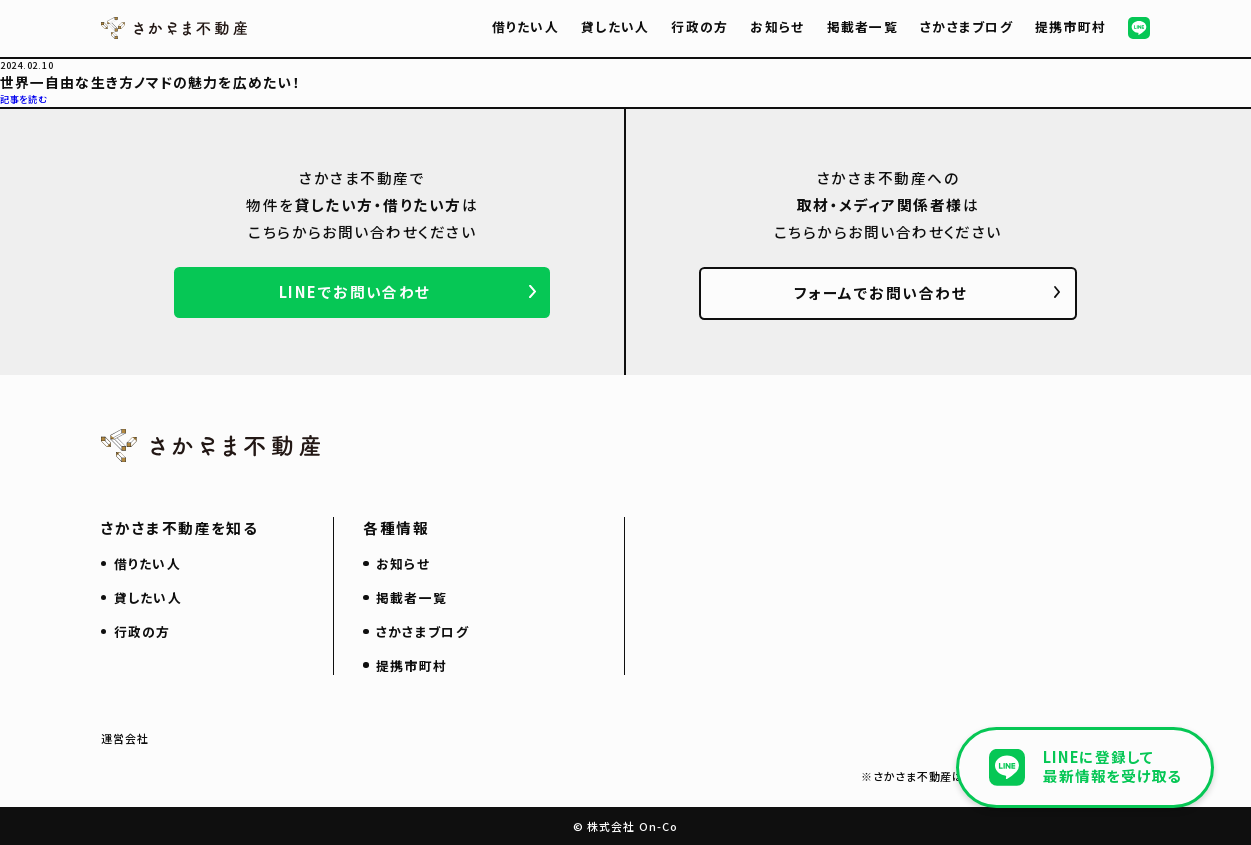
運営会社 (125, 738)
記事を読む (24, 99)
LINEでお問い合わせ (355, 291)
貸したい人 (615, 26)
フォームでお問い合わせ (880, 292)
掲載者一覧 (862, 26)
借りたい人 (525, 26)
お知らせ (777, 26)
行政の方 (699, 26)
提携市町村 (1070, 26)
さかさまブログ (966, 26)
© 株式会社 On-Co (625, 826)
